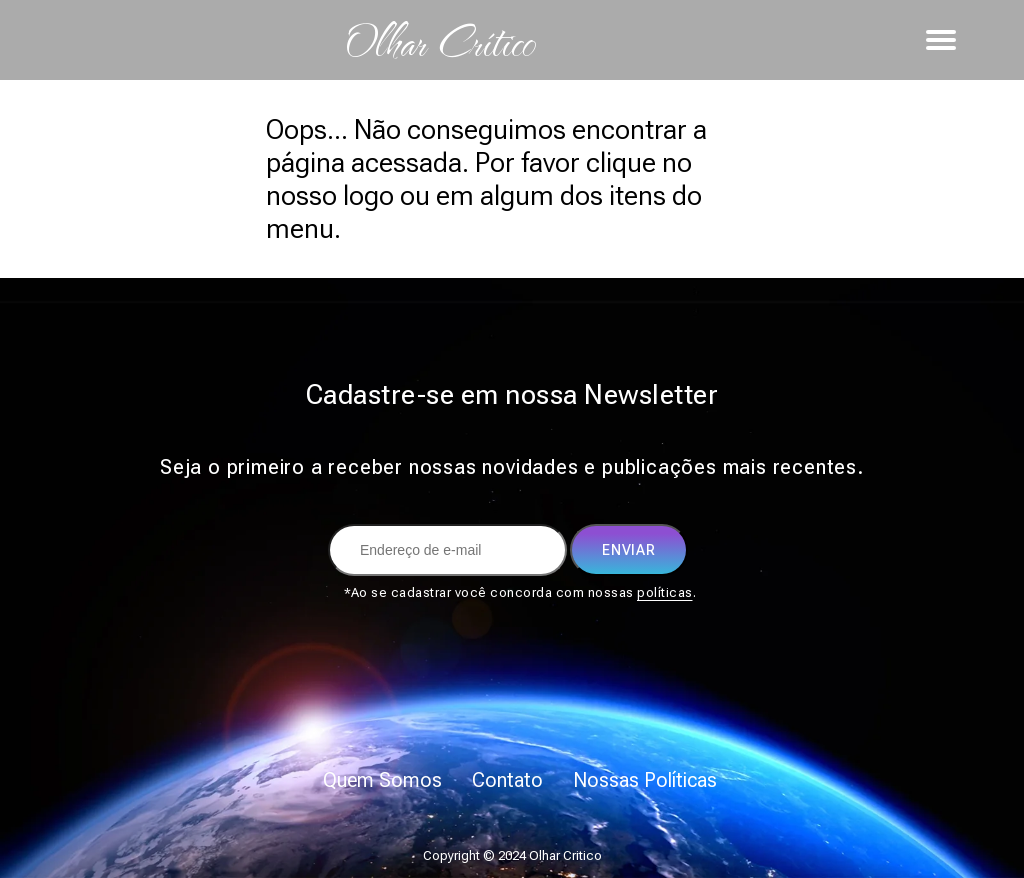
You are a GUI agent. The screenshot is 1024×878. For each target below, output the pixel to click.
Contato (507, 780)
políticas (665, 592)
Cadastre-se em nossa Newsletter (512, 394)
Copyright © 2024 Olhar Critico (512, 855)
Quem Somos (382, 780)
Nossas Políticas (645, 780)
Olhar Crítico (439, 40)
